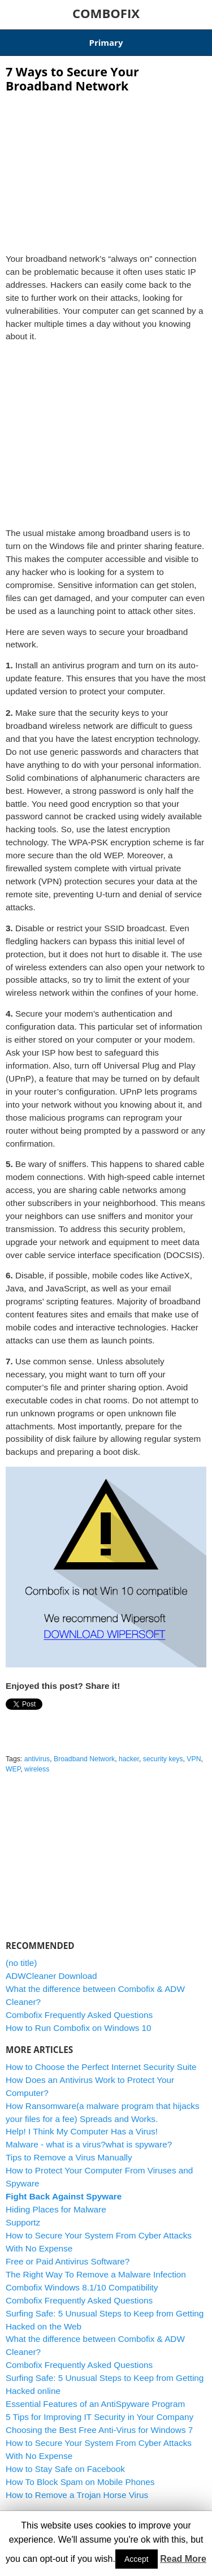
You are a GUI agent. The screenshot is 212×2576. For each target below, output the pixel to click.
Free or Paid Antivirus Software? (67, 2261)
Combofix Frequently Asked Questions (79, 2015)
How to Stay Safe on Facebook (65, 2469)
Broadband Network (84, 1759)
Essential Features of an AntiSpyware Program (95, 2404)
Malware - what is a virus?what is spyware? (89, 2144)
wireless (36, 1769)
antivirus (37, 1759)
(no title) (21, 1963)
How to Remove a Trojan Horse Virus (77, 2495)
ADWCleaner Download (51, 1976)
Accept (136, 2559)
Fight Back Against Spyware (64, 2196)
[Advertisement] (106, 169)
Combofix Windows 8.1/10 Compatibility (82, 2287)
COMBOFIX (106, 13)
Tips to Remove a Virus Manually (69, 2157)
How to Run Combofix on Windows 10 (79, 2028)
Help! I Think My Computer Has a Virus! (82, 2131)
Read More (183, 2559)
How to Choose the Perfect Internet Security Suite (101, 2067)
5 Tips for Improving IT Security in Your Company (99, 2417)
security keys (163, 1759)
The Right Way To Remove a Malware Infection (96, 2274)
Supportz (23, 2222)
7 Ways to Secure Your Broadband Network (72, 78)
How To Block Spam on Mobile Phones (80, 2482)
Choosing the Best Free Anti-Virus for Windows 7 (99, 2430)
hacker (129, 1759)
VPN (194, 1759)
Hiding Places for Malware (56, 2209)
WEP (13, 1769)
